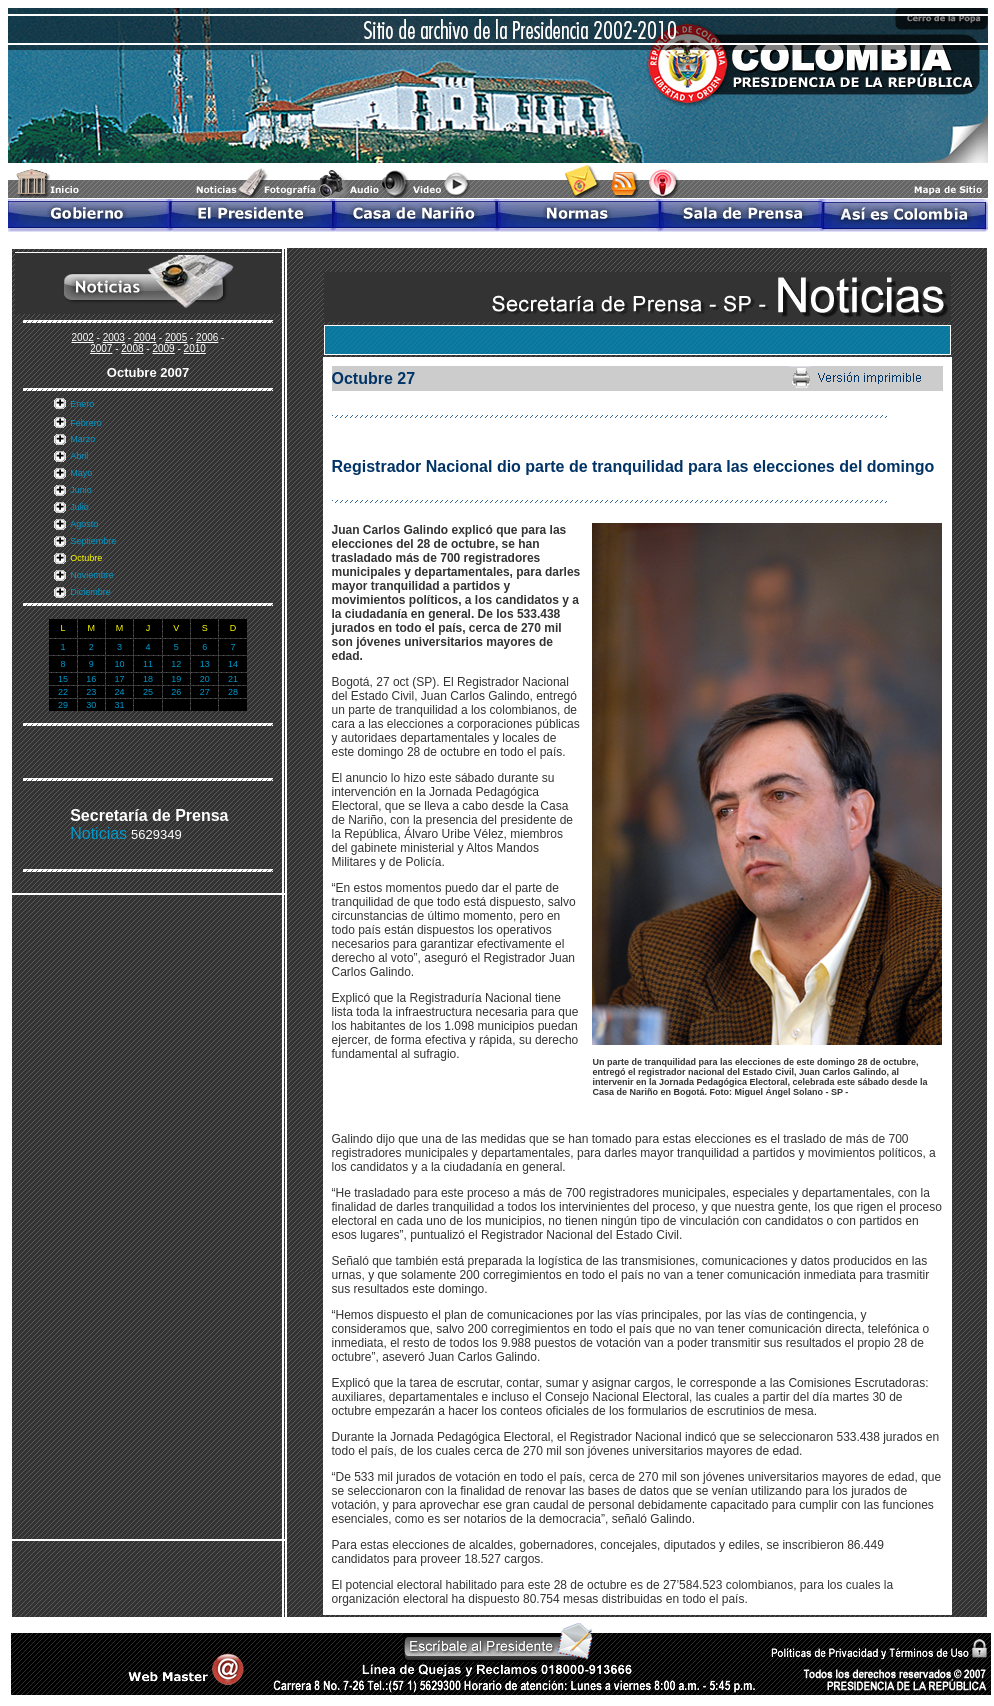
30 (91, 705)
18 (148, 679)
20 (205, 679)
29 (63, 705)
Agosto (84, 524)
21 (233, 679)
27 (205, 692)
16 (91, 679)
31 (120, 705)
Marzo (82, 439)
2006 (207, 337)
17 (120, 679)
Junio (81, 490)
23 (91, 692)
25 (148, 692)
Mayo (81, 473)
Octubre (86, 558)
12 (176, 664)
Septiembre (93, 541)
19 (176, 679)
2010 (195, 348)
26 (176, 692)
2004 (145, 337)
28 (233, 692)
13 (205, 664)
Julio (79, 507)
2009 (163, 348)
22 (63, 692)
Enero (82, 404)
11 (148, 664)
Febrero (86, 423)
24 (120, 692)
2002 (83, 337)
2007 (101, 348)
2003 (114, 337)
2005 (176, 337)
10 (120, 664)
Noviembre (92, 575)
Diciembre (90, 592)
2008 (132, 348)
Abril (79, 456)
